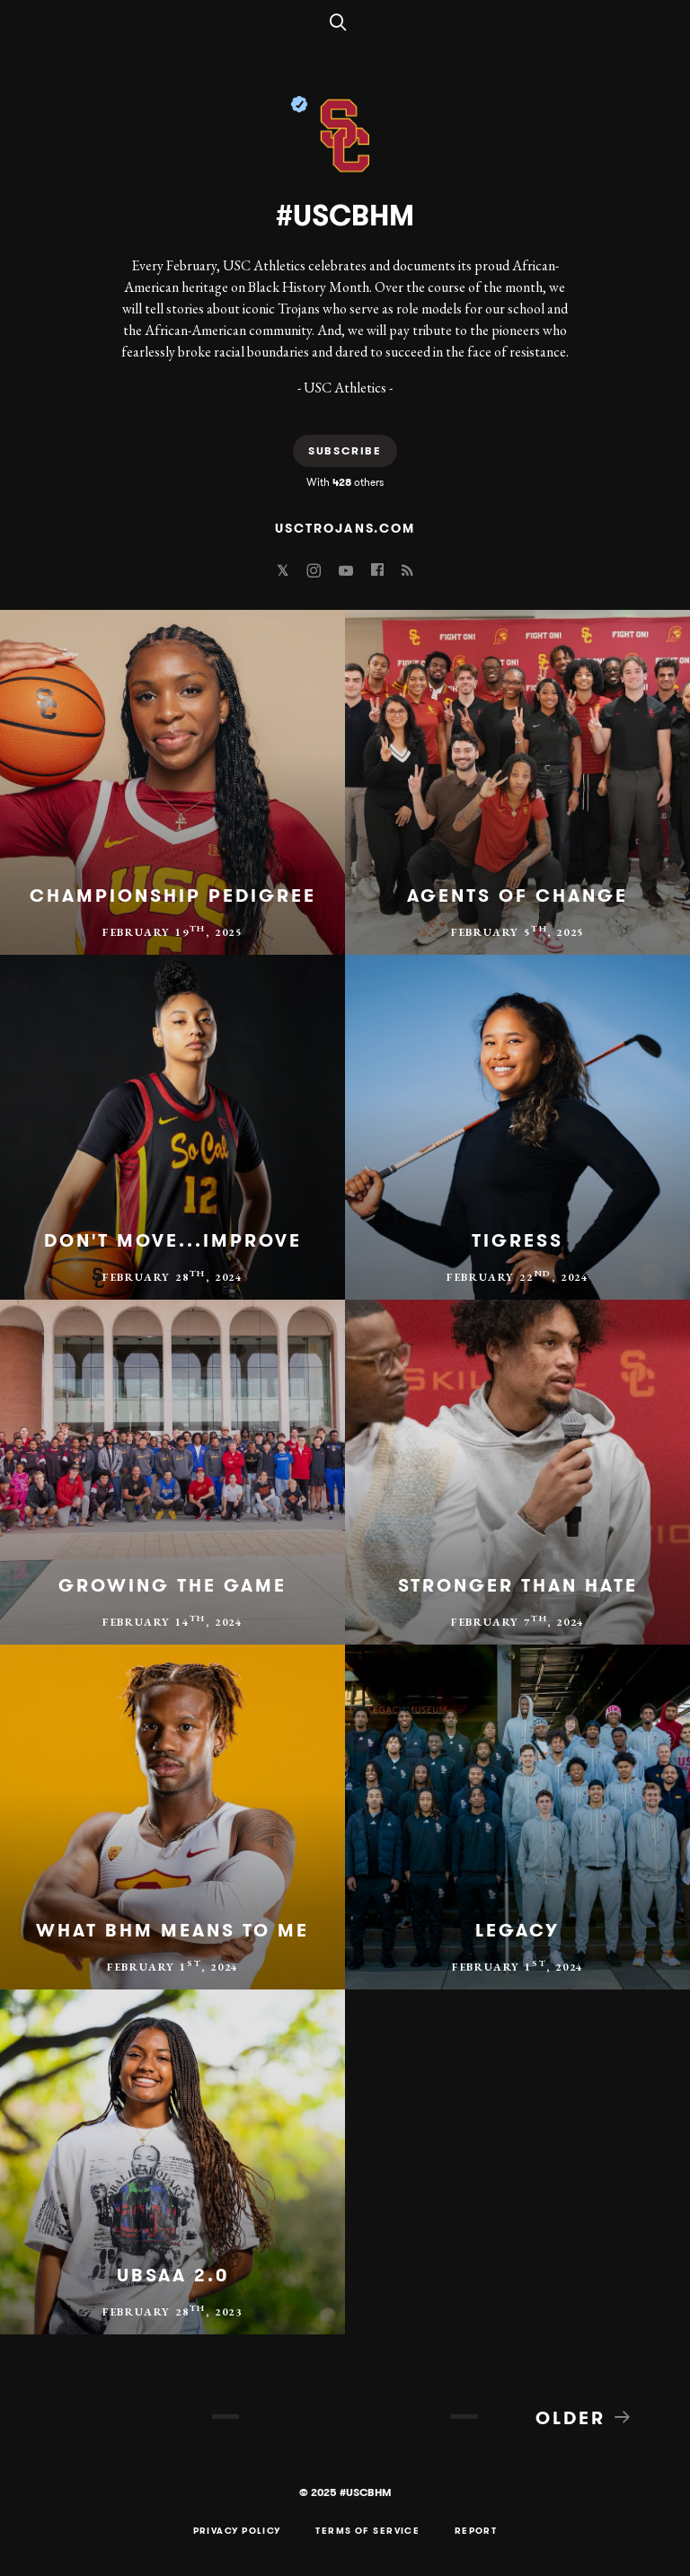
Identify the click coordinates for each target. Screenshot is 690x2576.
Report (476, 2531)
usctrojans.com (345, 528)
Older (584, 2416)
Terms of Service (367, 2531)
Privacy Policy (237, 2531)
